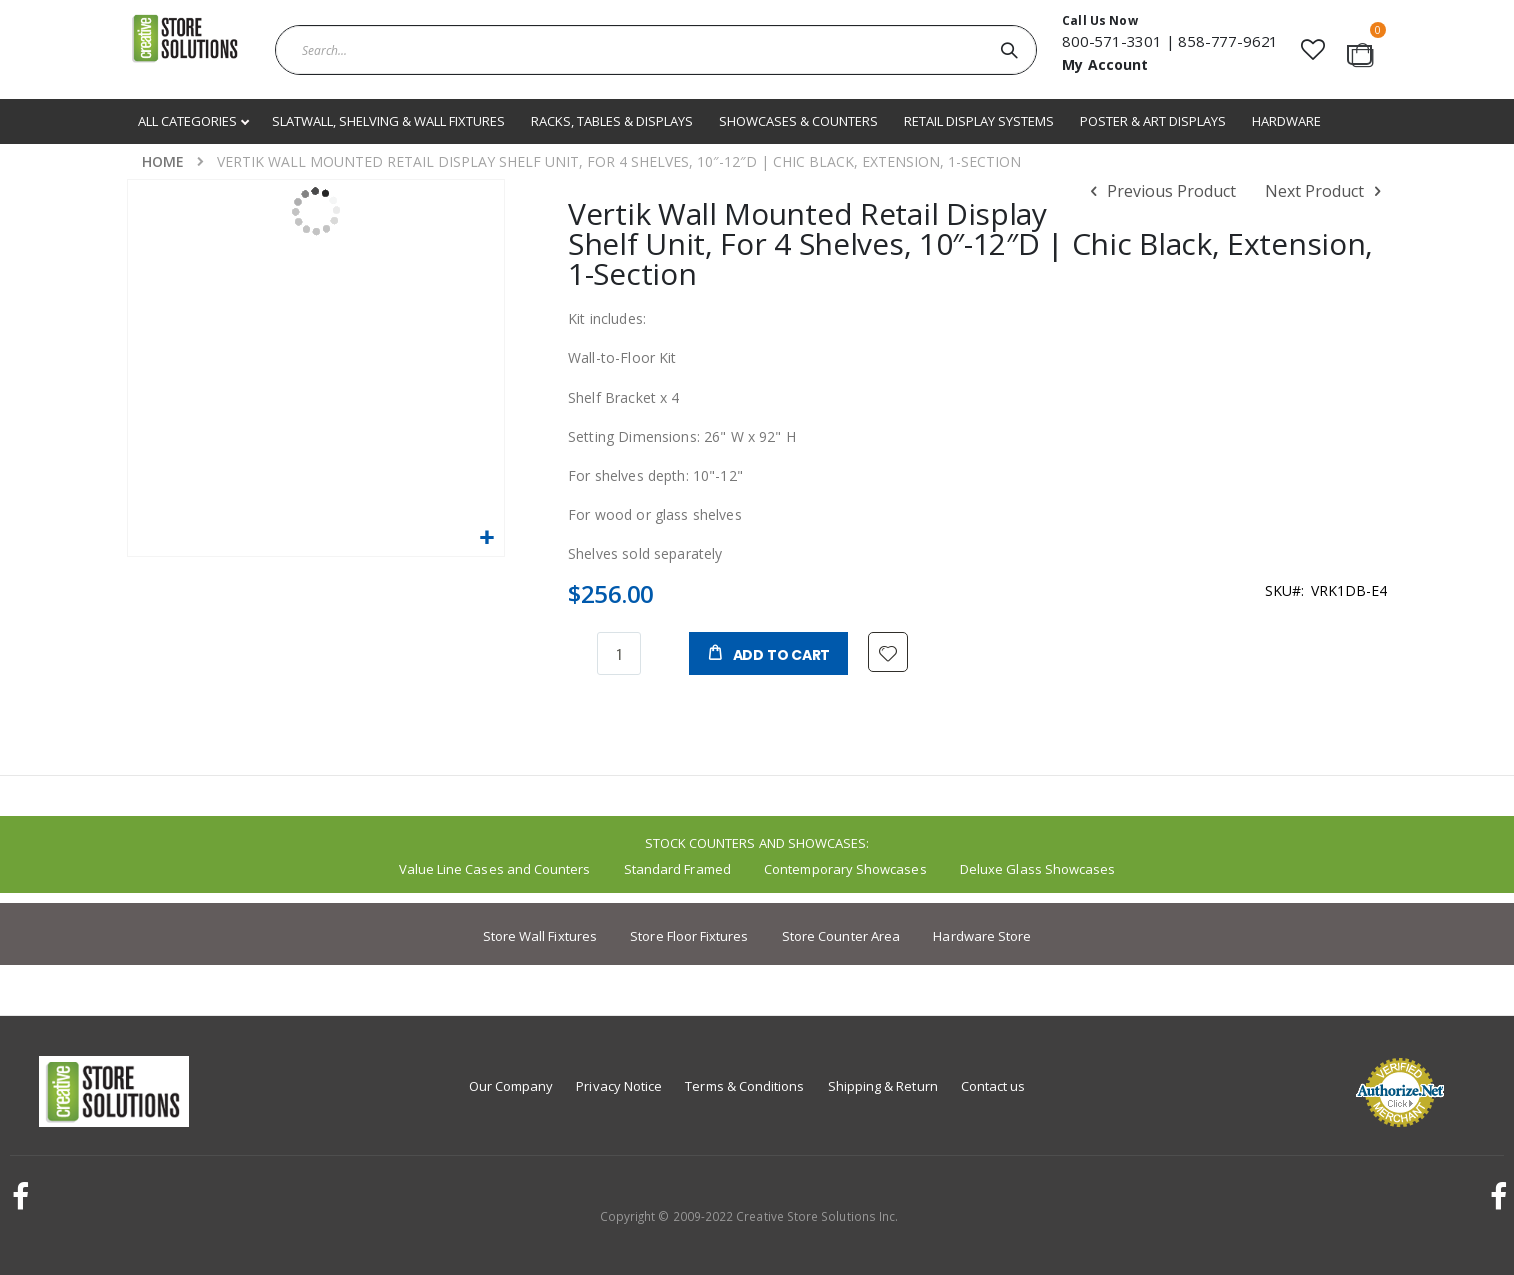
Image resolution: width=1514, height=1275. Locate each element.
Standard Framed (677, 869)
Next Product (1326, 192)
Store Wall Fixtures (540, 936)
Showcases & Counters (798, 121)
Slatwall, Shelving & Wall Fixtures (388, 121)
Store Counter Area (841, 936)
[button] (1312, 49)
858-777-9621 (1228, 41)
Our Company (511, 1086)
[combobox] (656, 50)
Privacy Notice (619, 1086)
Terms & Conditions (744, 1086)
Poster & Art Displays (1153, 121)
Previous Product (1160, 192)
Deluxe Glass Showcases (1037, 869)
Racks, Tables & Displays (612, 121)
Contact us (993, 1086)
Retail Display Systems (979, 121)
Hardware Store (982, 936)
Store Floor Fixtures (689, 936)
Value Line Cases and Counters (495, 869)
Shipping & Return (883, 1086)
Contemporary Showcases (845, 869)
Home (163, 161)
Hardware (1286, 121)
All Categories (189, 121)
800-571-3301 (1112, 41)
